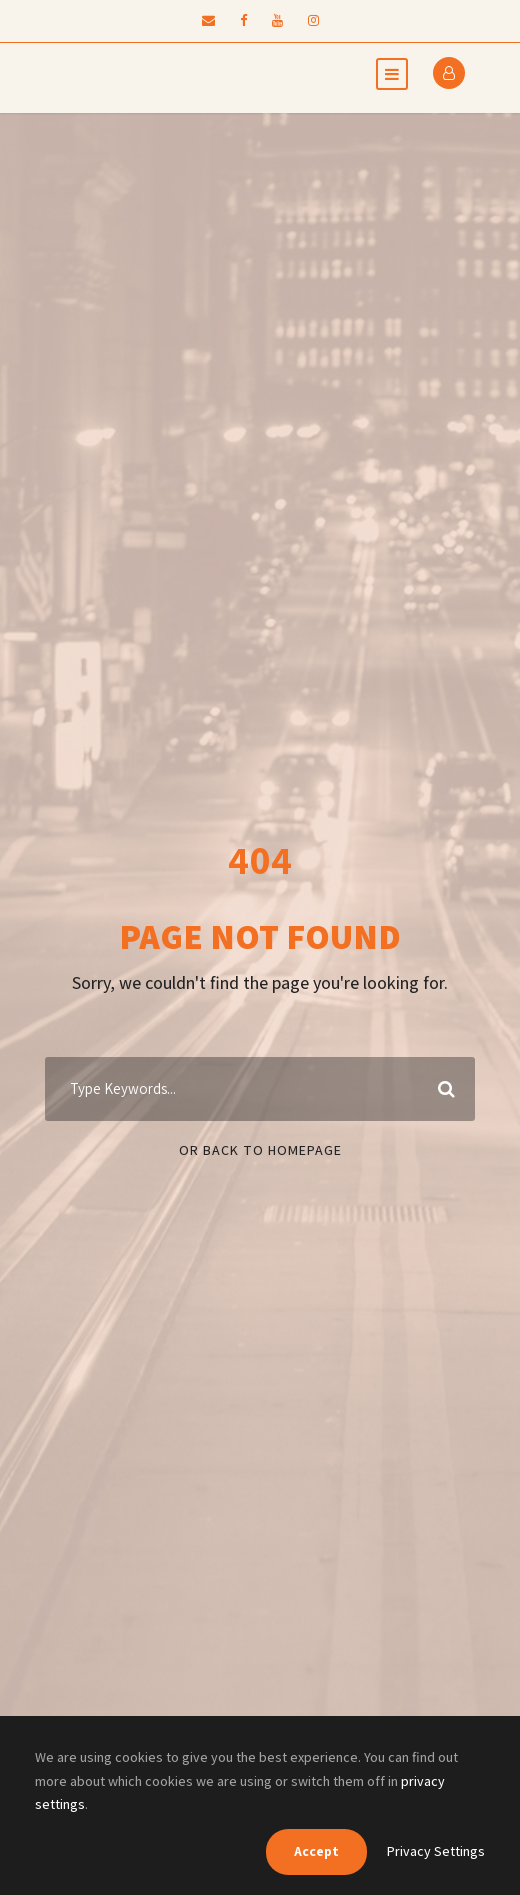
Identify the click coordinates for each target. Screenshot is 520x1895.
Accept (316, 1851)
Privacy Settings (436, 1851)
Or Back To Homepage (260, 1150)
